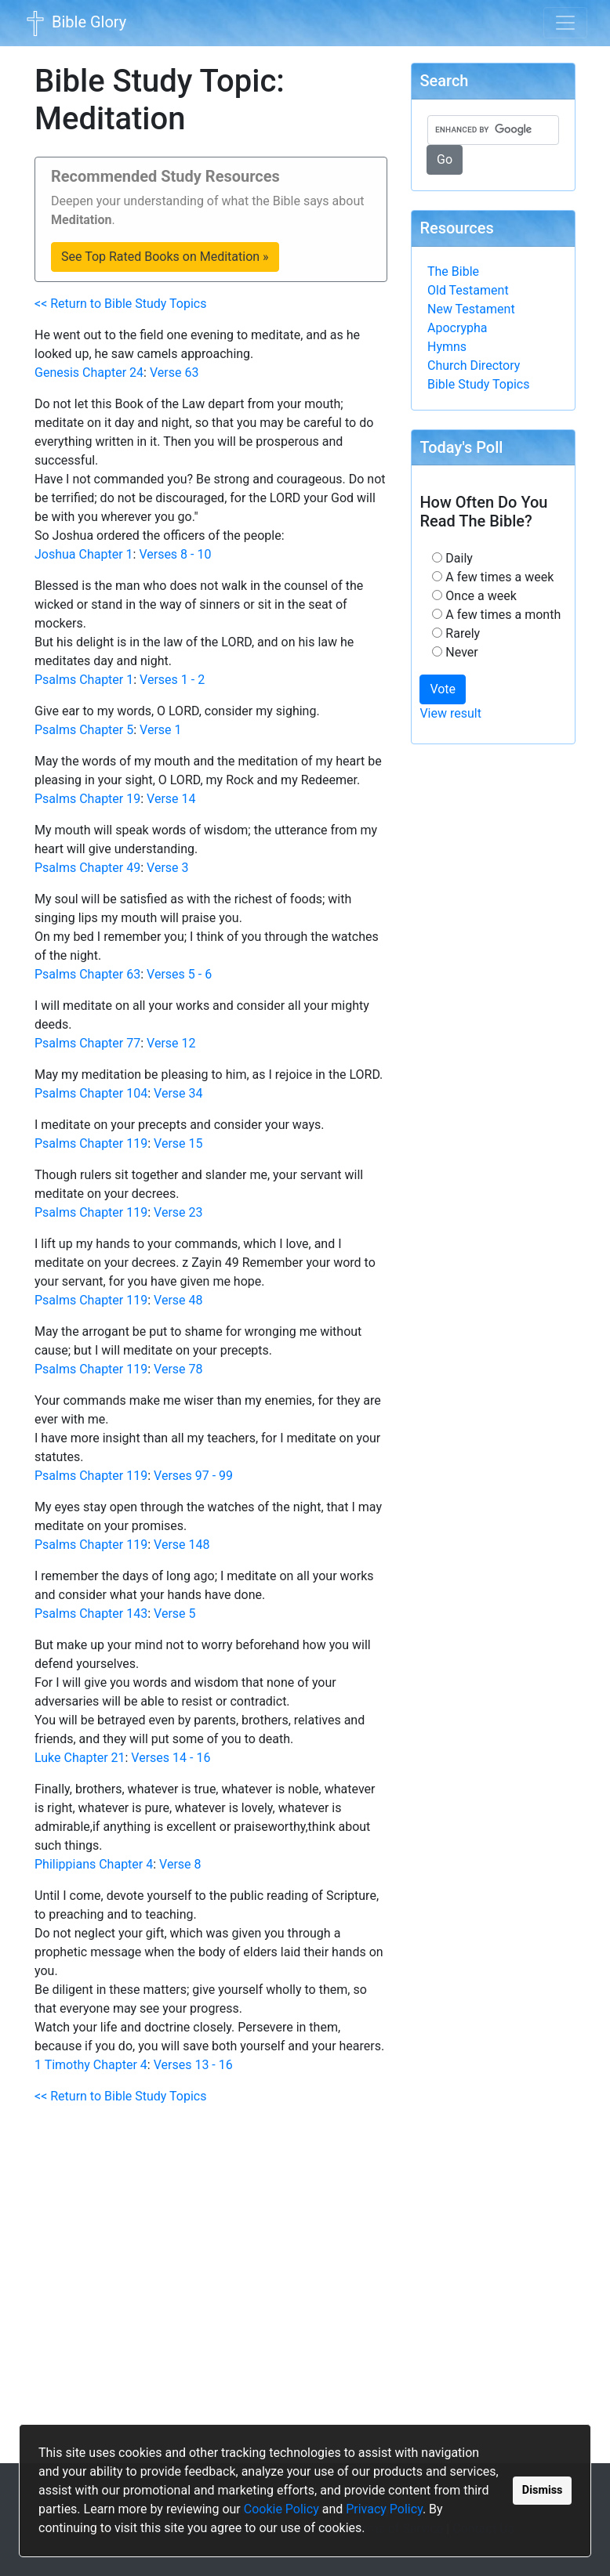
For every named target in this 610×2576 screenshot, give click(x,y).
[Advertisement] (210, 2291)
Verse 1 (160, 729)
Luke (47, 1757)
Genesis (56, 372)
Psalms (55, 679)
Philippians (65, 1864)
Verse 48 (178, 1300)
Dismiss (542, 2490)
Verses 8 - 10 (175, 554)
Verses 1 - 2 (172, 679)
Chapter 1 (106, 554)
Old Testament (468, 290)
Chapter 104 (113, 1093)
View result (450, 713)
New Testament (471, 309)
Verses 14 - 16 (170, 1757)
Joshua (55, 554)
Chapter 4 (126, 1864)
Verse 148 (181, 1544)
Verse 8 (180, 1864)
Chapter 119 (113, 1143)
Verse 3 (167, 867)
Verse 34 (178, 1093)
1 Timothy (62, 2064)
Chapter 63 (109, 974)
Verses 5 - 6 (179, 974)
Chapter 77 (109, 1043)
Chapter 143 (113, 1613)
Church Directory (473, 365)
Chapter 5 (106, 729)
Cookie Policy (281, 2509)
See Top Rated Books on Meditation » (165, 256)
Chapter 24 (112, 372)
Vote (443, 689)
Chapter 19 (109, 798)
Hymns (447, 346)
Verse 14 (171, 798)
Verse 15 (178, 1143)
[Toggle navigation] (565, 22)
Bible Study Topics (478, 384)
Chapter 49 (109, 867)
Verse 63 (174, 372)
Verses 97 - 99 (193, 1475)
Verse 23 (178, 1212)
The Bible (453, 271)
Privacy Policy (384, 2509)
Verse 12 (171, 1043)
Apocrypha (457, 327)
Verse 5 (174, 1613)
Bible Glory (74, 23)
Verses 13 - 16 (193, 2064)
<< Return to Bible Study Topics (120, 303)
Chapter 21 (94, 1757)
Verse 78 (178, 1369)
